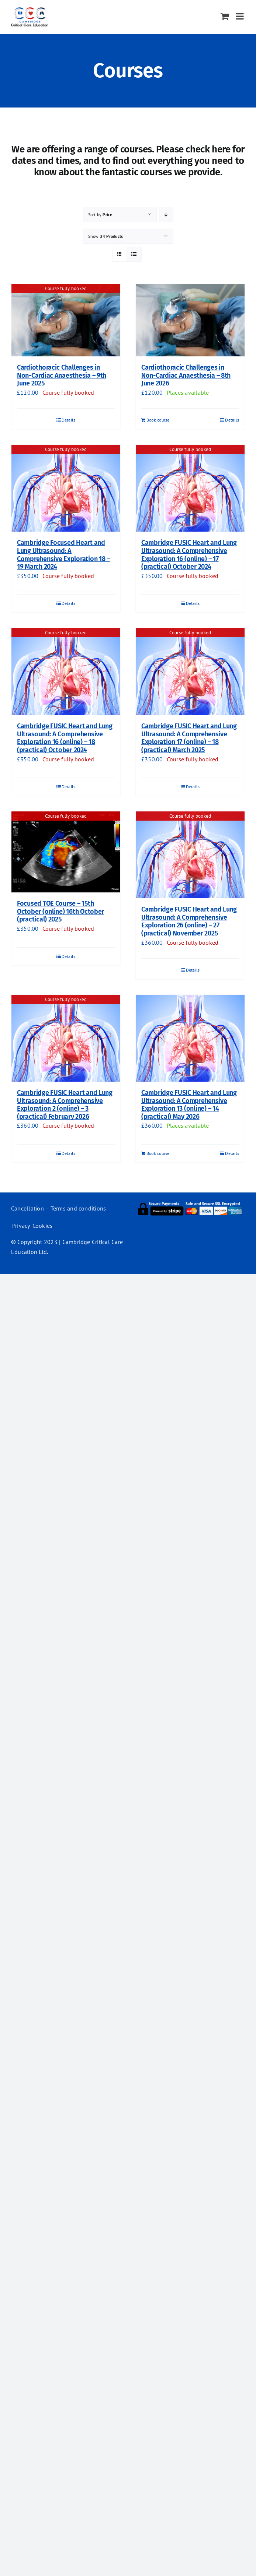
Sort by (100, 214)
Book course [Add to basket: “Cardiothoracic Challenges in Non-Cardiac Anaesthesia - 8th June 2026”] (158, 420)
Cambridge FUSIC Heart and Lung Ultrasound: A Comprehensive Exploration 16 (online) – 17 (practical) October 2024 (189, 555)
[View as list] (134, 254)
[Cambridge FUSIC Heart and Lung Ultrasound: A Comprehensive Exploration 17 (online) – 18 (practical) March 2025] (190, 671)
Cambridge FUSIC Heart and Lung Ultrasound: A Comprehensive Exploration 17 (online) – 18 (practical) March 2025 (189, 738)
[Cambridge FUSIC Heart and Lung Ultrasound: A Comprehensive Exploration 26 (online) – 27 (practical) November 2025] (190, 854)
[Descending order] (166, 214)
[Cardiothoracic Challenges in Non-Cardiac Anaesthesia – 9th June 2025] (65, 320)
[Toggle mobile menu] (240, 16)
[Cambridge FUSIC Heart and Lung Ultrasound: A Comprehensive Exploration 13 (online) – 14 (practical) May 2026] (190, 1038)
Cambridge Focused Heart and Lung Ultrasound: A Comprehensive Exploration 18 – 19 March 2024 (63, 555)
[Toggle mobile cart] (225, 16)
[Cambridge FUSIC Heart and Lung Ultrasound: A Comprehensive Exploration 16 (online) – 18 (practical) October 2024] (65, 671)
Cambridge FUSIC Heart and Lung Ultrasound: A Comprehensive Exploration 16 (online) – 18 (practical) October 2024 (65, 738)
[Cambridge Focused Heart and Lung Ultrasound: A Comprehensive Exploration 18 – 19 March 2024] (65, 488)
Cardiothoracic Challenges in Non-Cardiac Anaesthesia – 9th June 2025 (61, 375)
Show (105, 236)
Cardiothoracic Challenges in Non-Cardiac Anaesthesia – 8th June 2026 (186, 375)
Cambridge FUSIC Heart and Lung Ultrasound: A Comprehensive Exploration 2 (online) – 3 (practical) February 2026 (65, 1105)
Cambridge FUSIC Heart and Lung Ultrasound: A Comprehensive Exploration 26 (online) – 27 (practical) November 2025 (189, 921)
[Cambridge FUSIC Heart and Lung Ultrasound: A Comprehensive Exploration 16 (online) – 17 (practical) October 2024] (190, 488)
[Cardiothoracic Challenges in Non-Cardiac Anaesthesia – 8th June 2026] (190, 320)
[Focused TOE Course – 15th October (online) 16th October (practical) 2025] (65, 851)
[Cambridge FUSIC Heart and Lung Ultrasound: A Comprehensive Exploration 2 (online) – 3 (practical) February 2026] (65, 1038)
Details (69, 420)
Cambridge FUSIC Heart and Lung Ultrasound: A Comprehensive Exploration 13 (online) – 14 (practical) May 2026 (189, 1105)
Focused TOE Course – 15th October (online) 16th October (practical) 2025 (60, 911)
